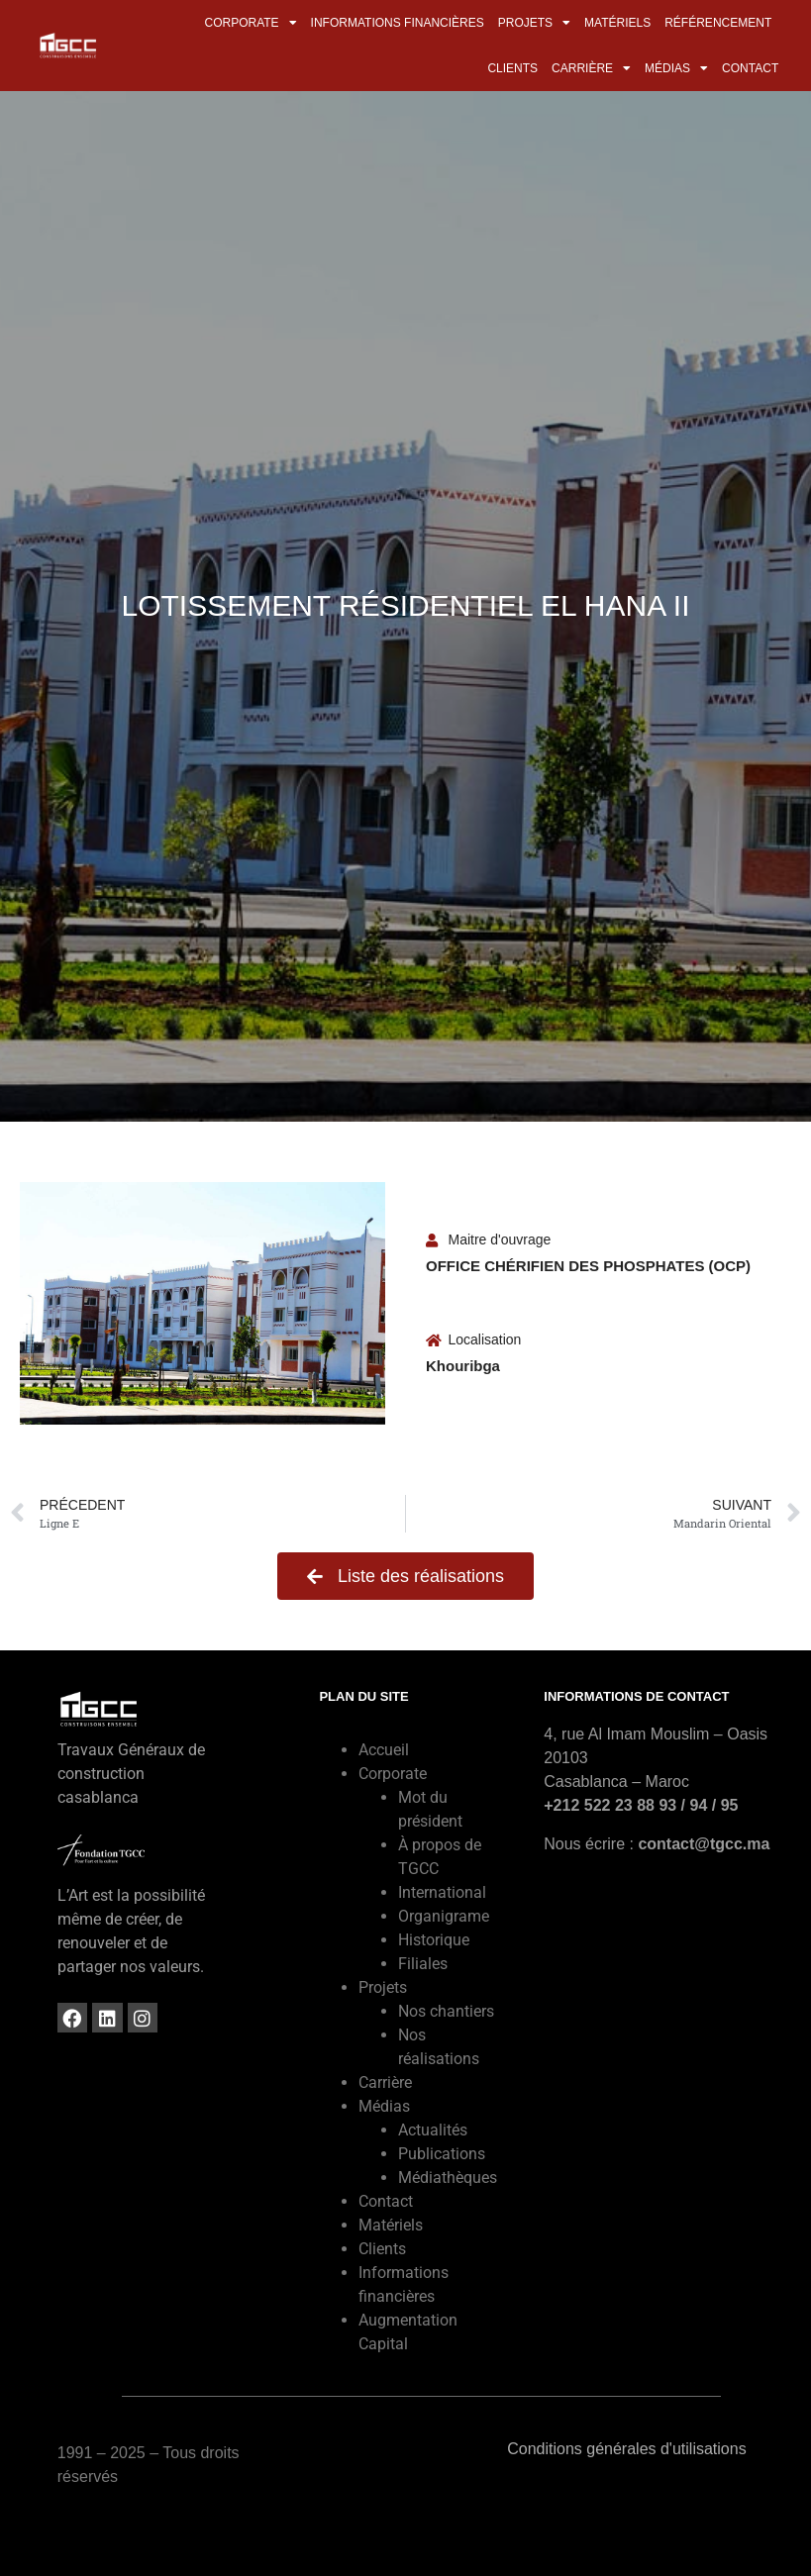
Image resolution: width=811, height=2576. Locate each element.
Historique (433, 1940)
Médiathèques (447, 2177)
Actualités (432, 2130)
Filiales (423, 1963)
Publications (441, 2153)
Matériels (617, 23)
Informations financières (397, 23)
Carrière (591, 68)
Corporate (250, 23)
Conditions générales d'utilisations (626, 2448)
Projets (534, 23)
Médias (676, 68)
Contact (750, 68)
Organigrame (443, 1916)
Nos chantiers (446, 2011)
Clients (512, 68)
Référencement (717, 23)
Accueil (383, 1749)
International (442, 1892)
